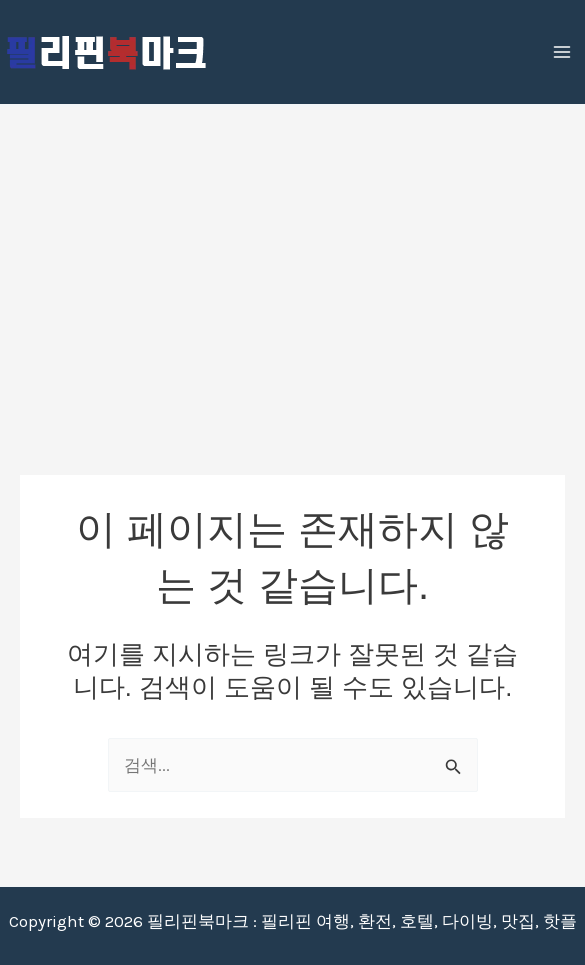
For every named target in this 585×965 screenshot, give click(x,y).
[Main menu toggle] (563, 52)
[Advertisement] (292, 257)
